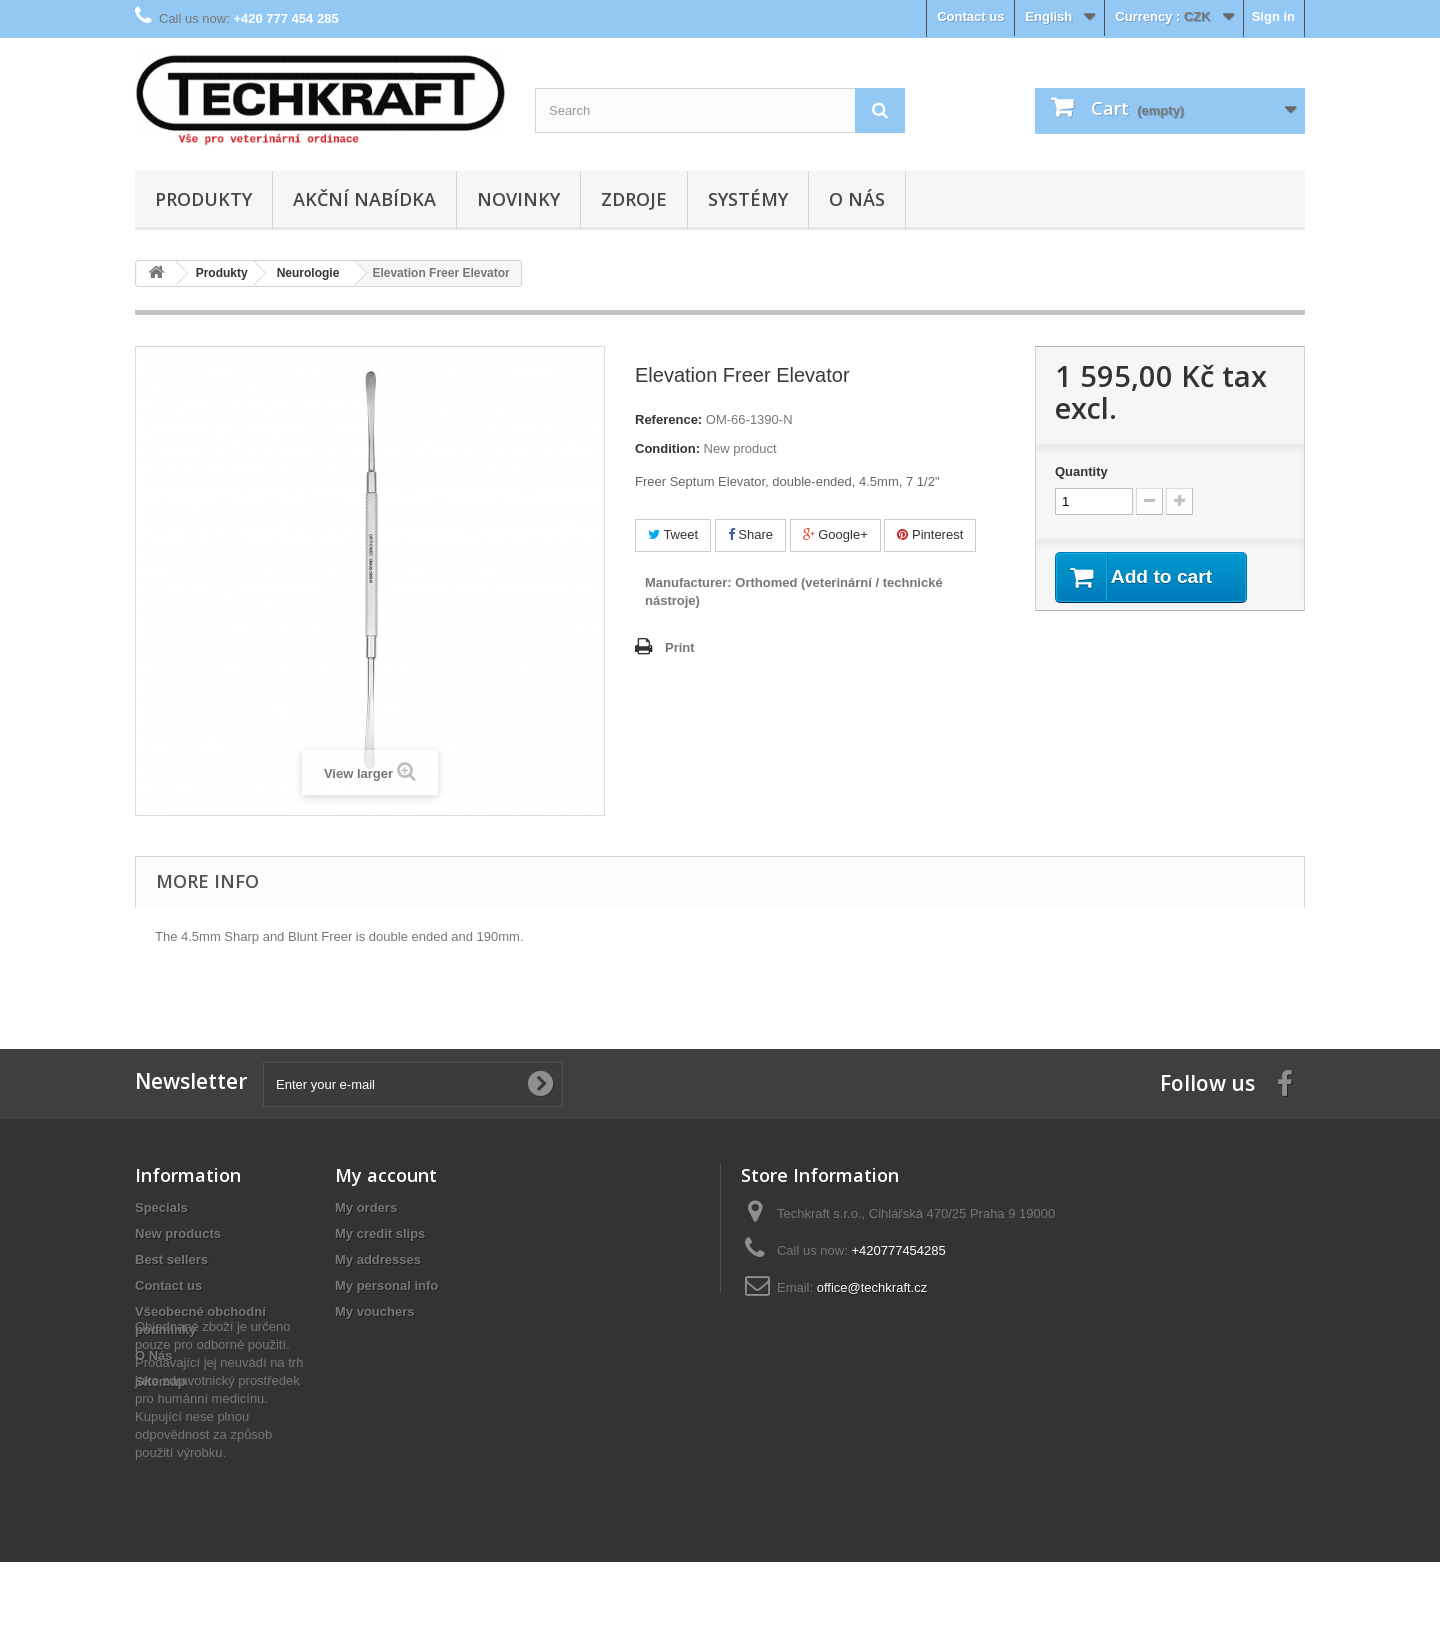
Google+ (835, 534)
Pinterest (930, 534)
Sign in (1273, 16)
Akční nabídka (364, 199)
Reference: (668, 419)
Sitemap (160, 1381)
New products (178, 1233)
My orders (366, 1207)
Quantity (1081, 471)
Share (750, 534)
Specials (161, 1207)
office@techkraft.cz (872, 1287)
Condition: (667, 448)
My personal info (386, 1285)
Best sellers (171, 1259)
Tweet (673, 534)
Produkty (203, 199)
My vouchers (374, 1311)
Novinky (518, 199)
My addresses (378, 1259)
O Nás (857, 199)
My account (386, 1175)
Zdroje (634, 199)
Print (680, 647)
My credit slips (380, 1233)
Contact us (970, 16)
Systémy (748, 199)
